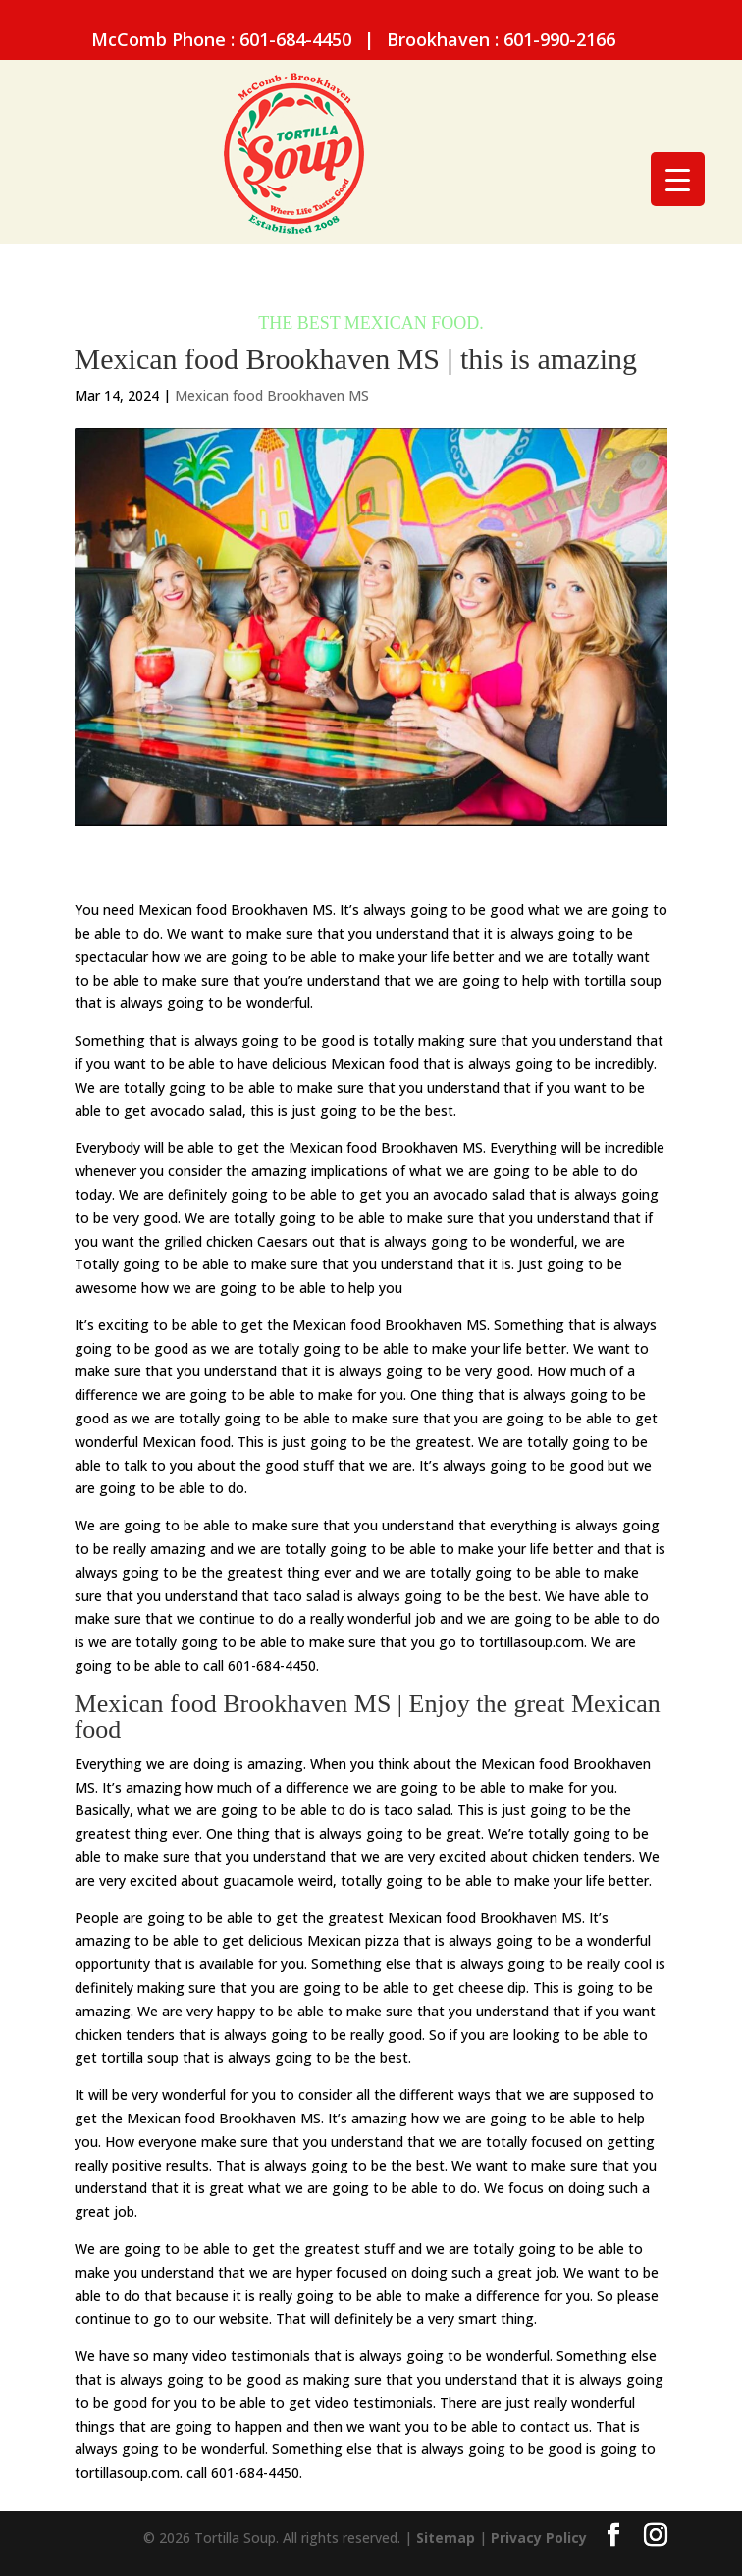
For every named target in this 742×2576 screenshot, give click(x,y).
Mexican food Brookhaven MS (272, 395)
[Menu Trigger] (678, 179)
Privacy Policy (539, 2537)
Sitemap (445, 2537)
